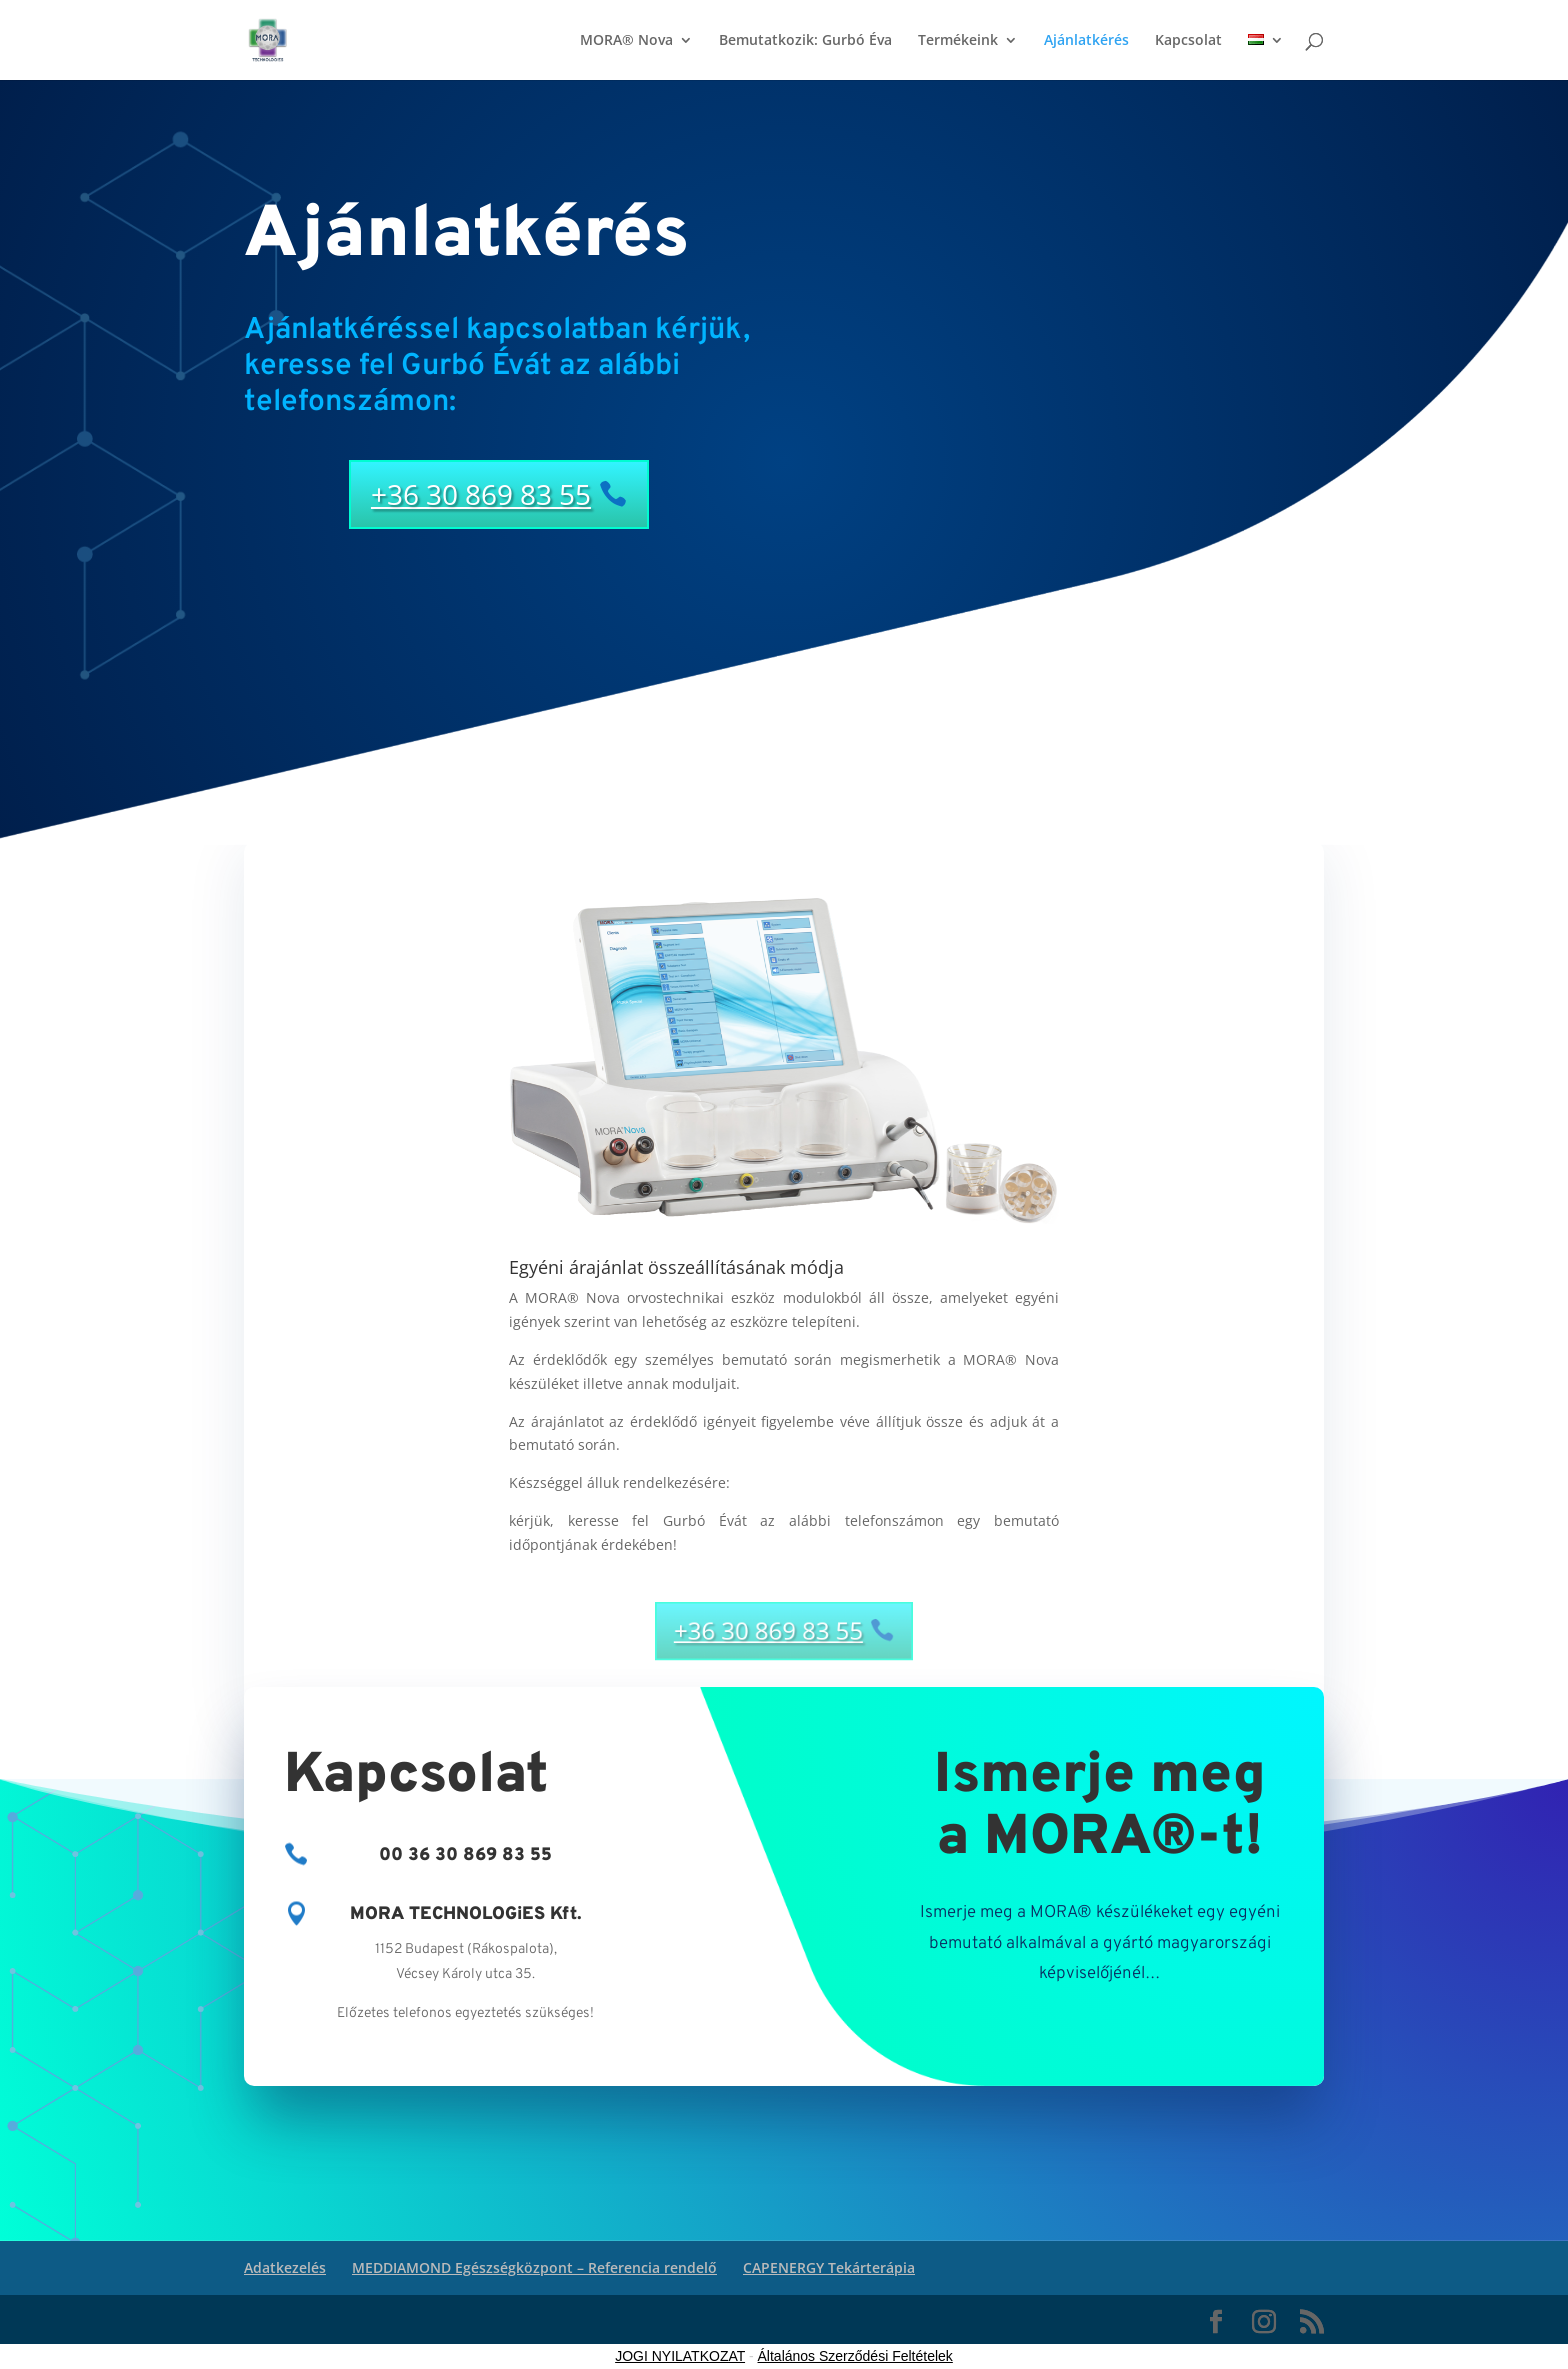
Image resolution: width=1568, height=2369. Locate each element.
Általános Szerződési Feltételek (855, 2356)
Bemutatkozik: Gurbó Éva (805, 41)
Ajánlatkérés (1086, 41)
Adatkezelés (285, 2267)
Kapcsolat (1188, 41)
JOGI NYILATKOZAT (680, 2356)
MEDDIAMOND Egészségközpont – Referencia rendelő (534, 2267)
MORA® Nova (626, 41)
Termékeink (958, 41)
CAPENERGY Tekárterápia (829, 2267)
